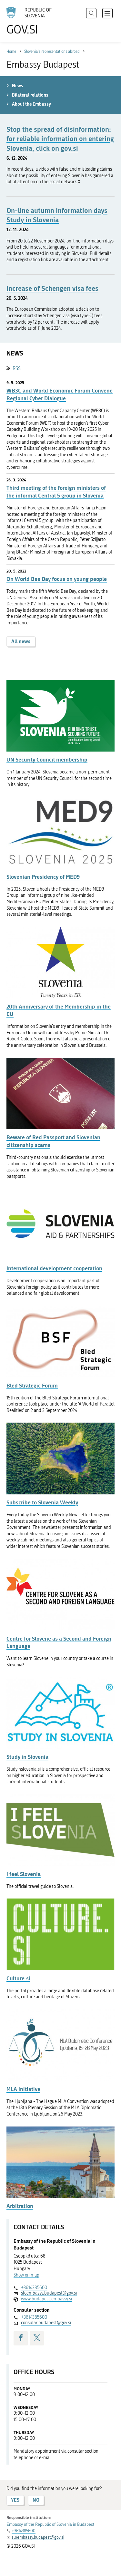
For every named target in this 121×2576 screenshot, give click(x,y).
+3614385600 (34, 2287)
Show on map (26, 2275)
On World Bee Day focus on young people (56, 578)
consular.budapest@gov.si (46, 2322)
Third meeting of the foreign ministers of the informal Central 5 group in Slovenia (56, 491)
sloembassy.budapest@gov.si (49, 2293)
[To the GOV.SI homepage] (32, 21)
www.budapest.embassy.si (46, 2299)
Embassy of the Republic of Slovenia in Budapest (50, 2524)
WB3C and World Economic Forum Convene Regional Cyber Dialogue (59, 394)
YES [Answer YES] (15, 2499)
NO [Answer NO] (36, 2499)
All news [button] (20, 641)
